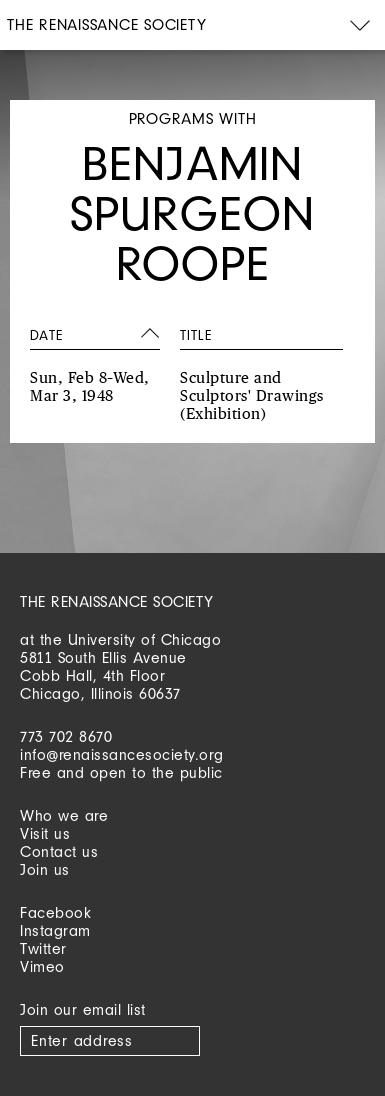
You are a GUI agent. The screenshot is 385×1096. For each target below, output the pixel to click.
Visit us (45, 833)
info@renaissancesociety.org (122, 754)
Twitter (43, 948)
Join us (45, 869)
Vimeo (42, 966)
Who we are (64, 815)
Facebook (55, 912)
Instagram (55, 930)
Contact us (59, 851)
